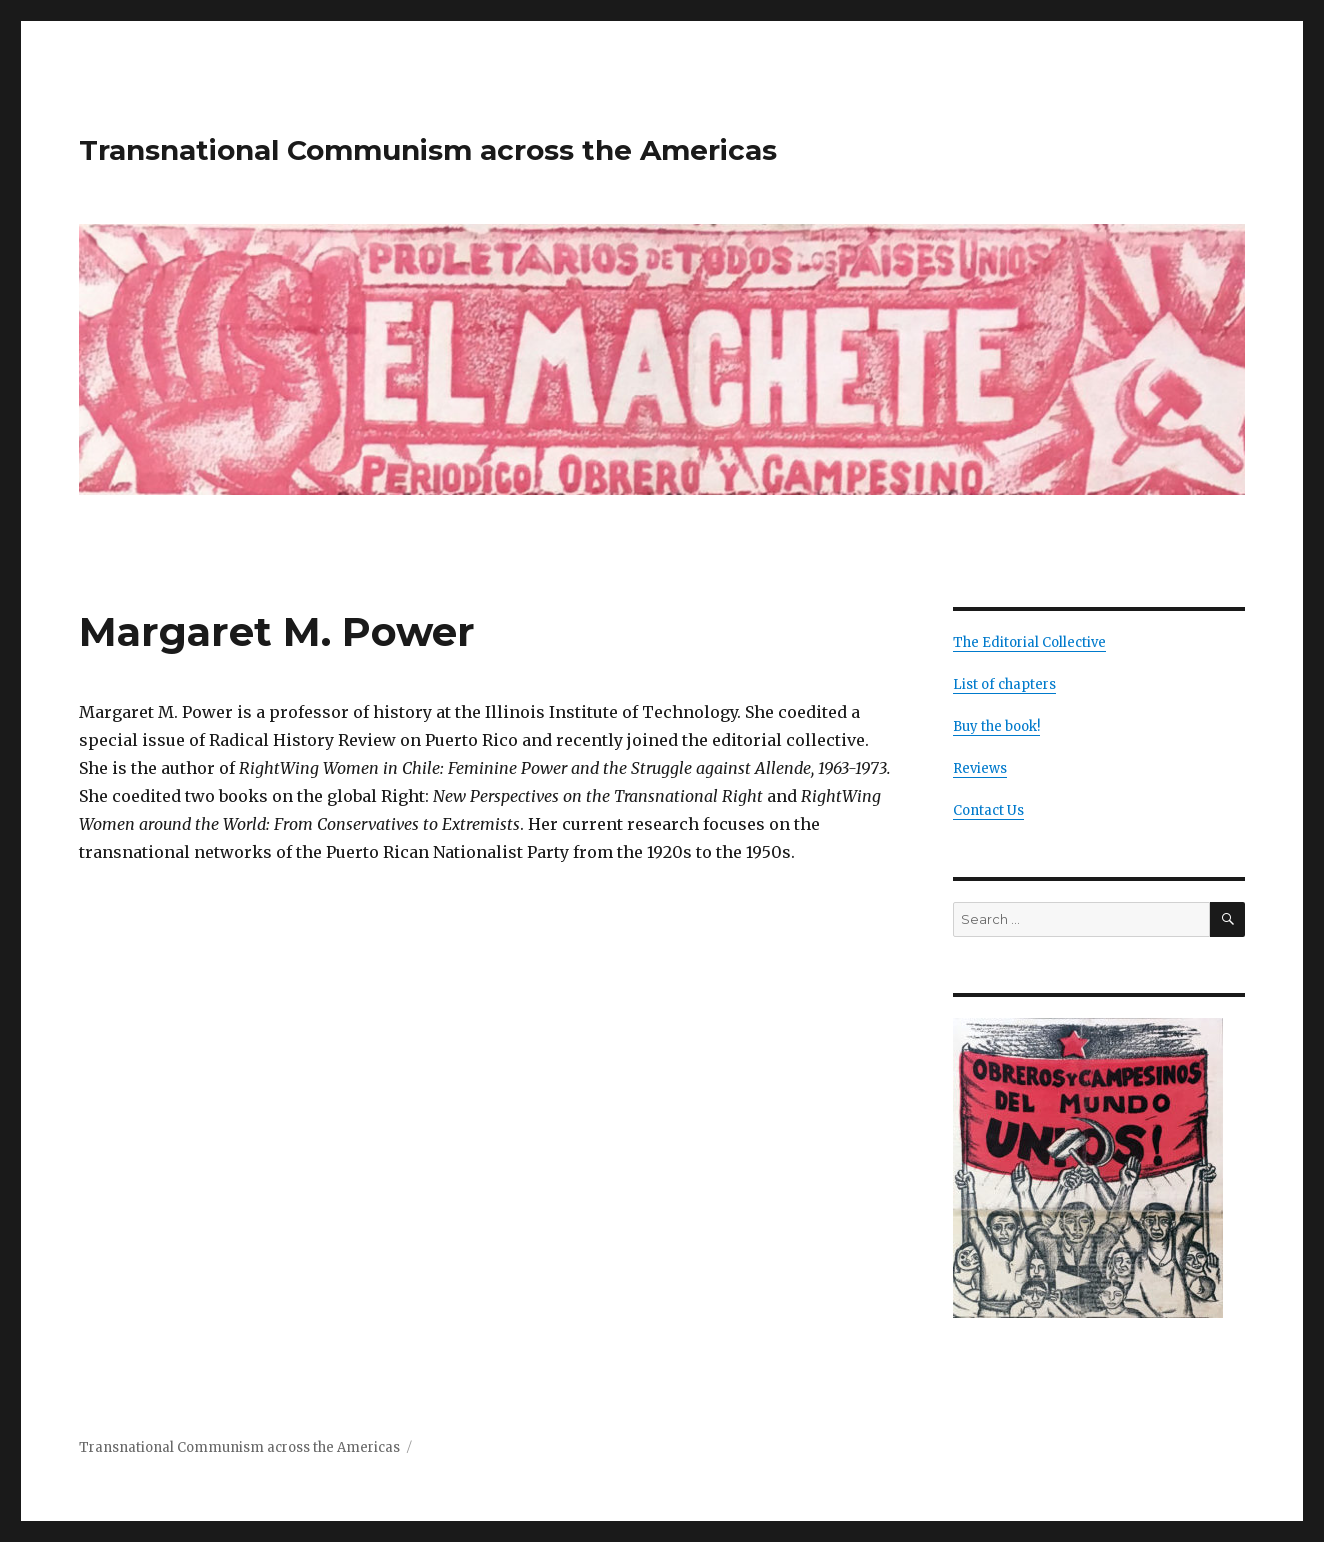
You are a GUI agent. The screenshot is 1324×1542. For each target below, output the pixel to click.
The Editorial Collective (1029, 642)
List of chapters (1004, 684)
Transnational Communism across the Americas (428, 150)
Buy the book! (996, 726)
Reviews (980, 768)
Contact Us (988, 810)
